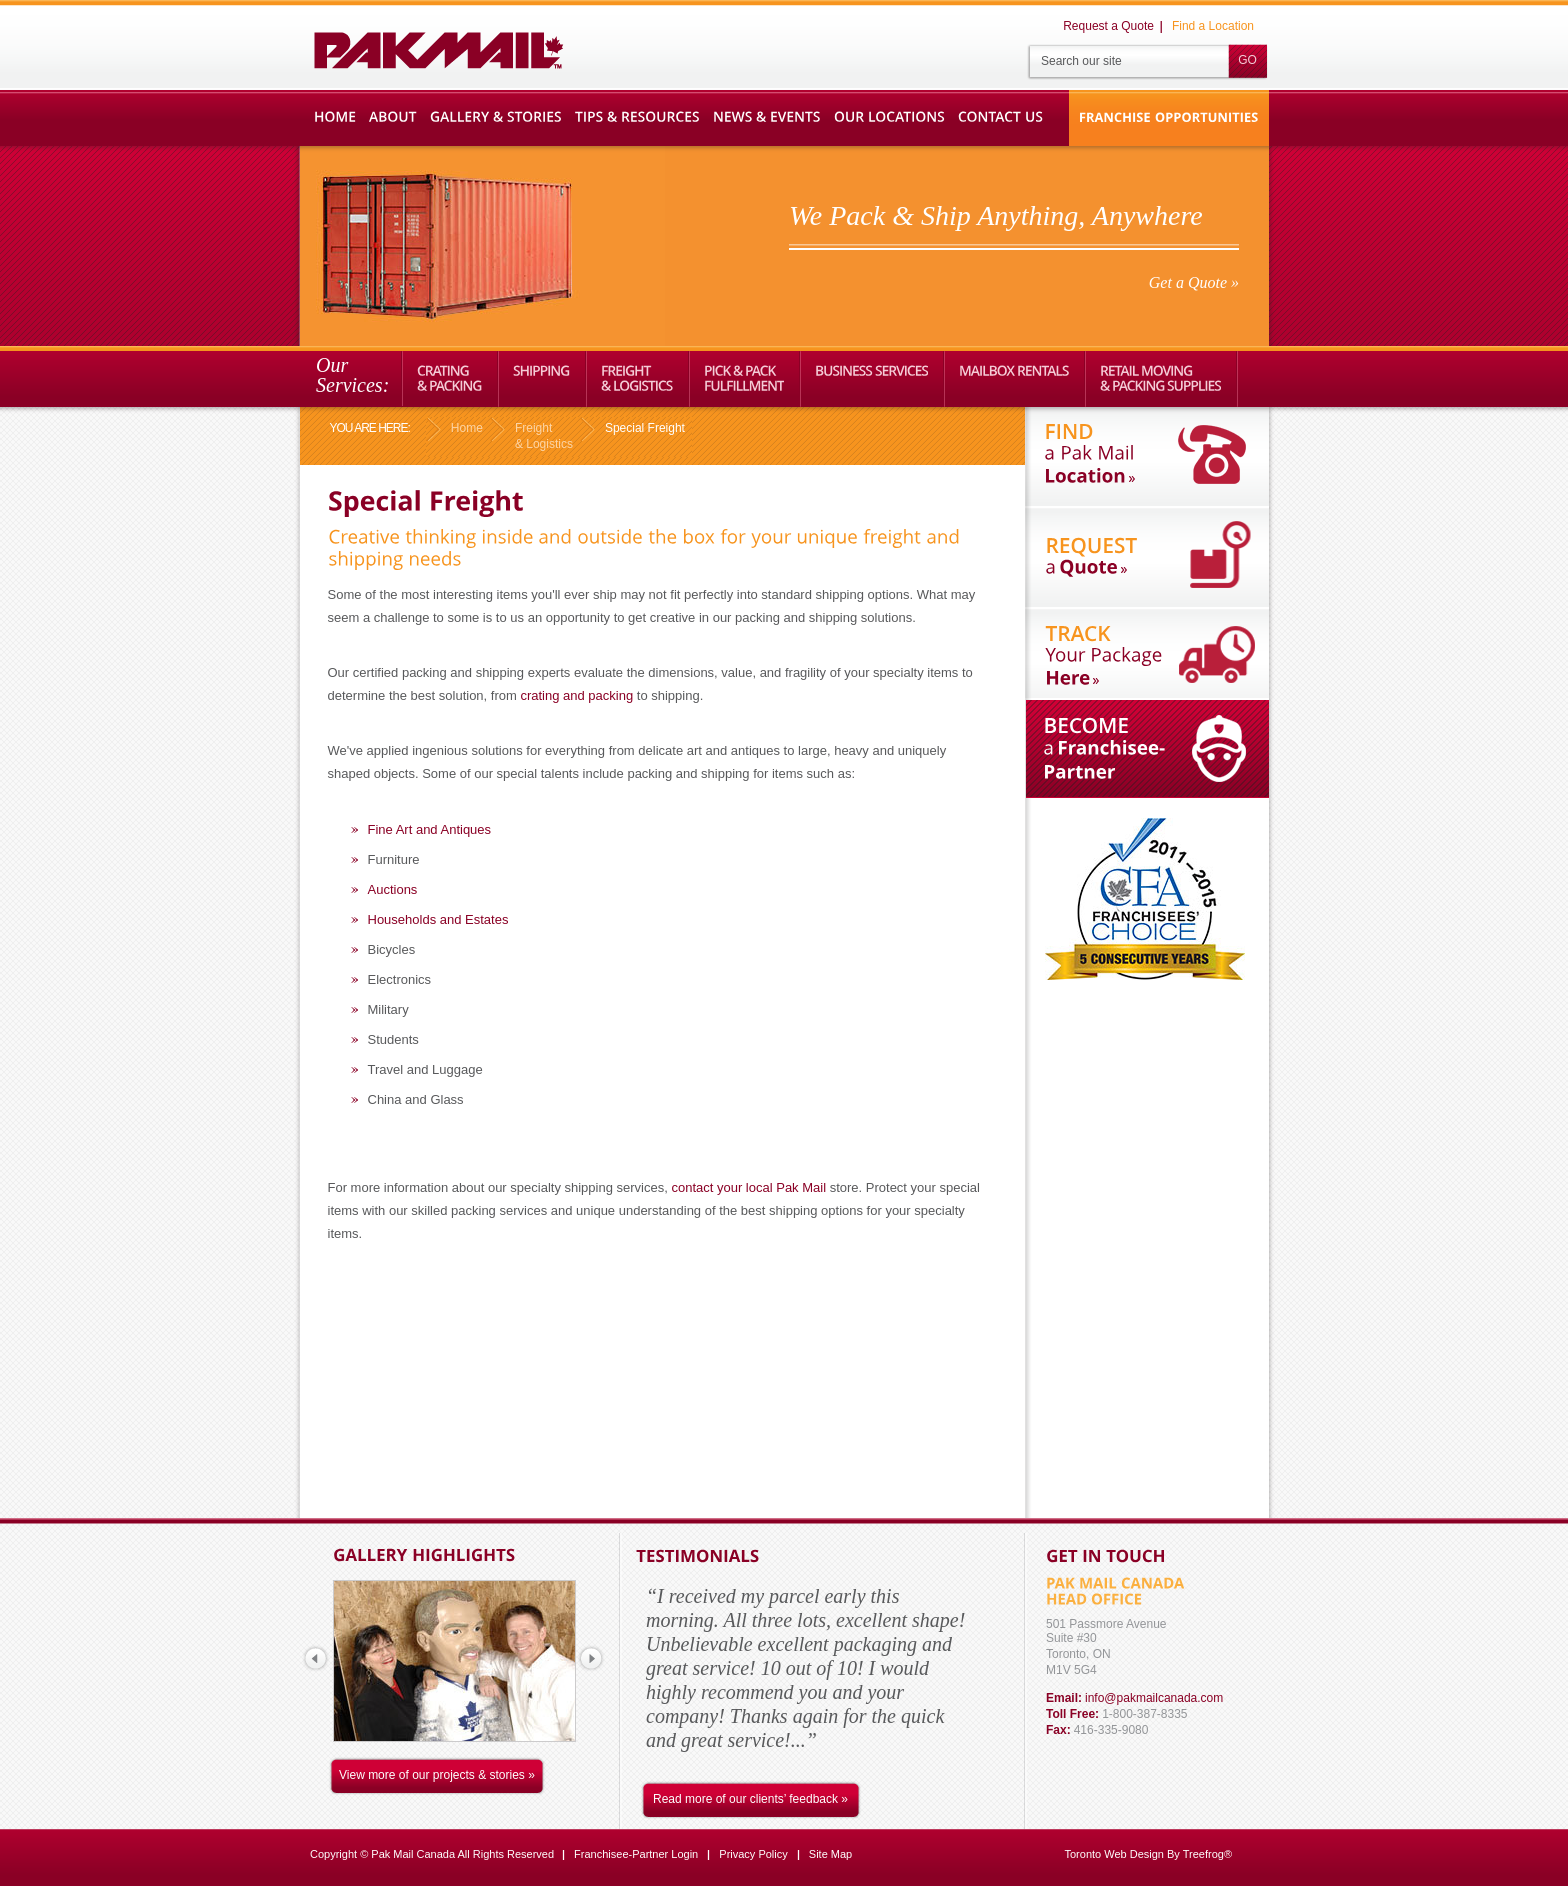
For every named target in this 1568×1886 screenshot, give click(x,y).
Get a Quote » (1194, 282)
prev (316, 1658)
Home (467, 428)
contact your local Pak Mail (748, 1187)
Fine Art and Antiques (430, 829)
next (591, 1658)
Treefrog (1203, 1854)
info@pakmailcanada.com (1154, 1698)
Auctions (393, 889)
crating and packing (576, 695)
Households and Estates (438, 919)
